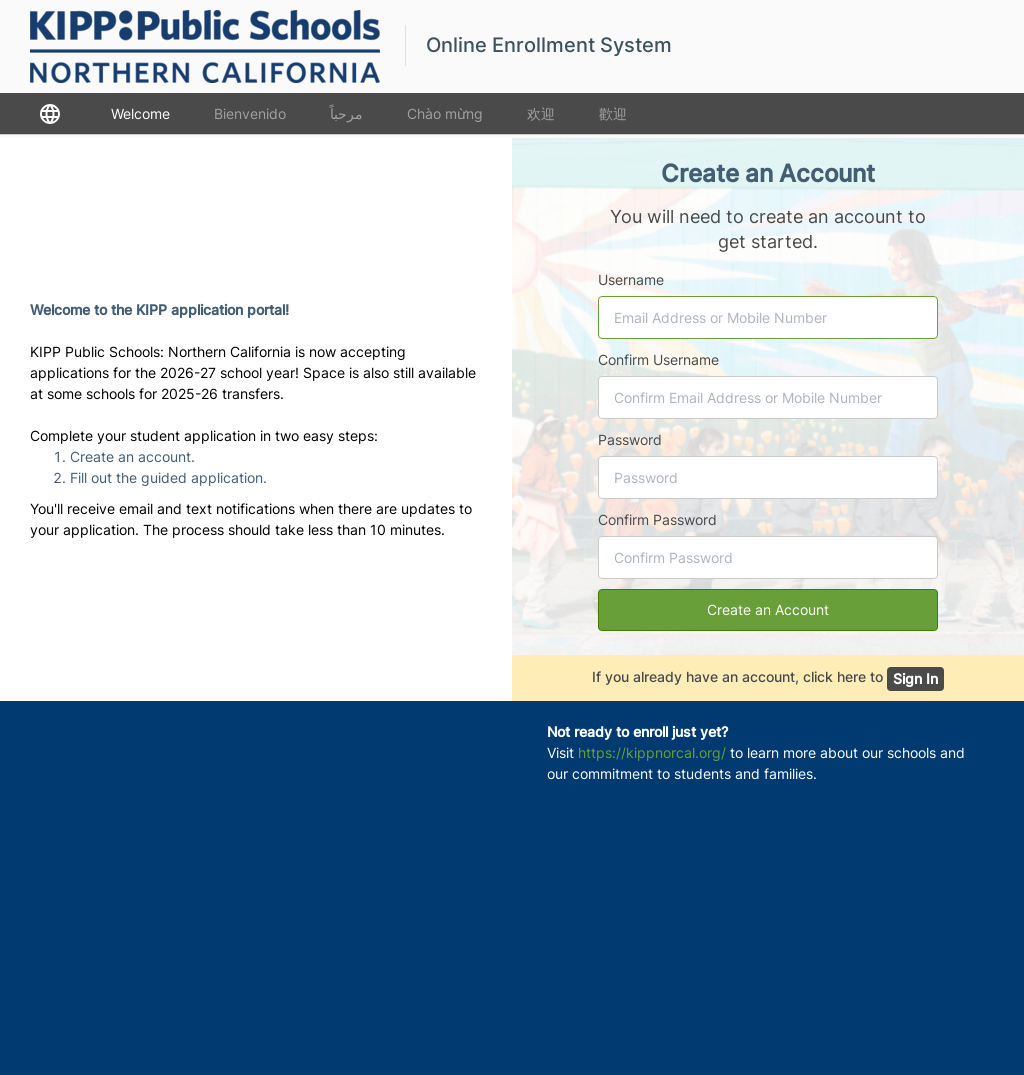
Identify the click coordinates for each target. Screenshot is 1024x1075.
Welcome (140, 113)
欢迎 (541, 113)
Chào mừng (445, 113)
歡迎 (613, 113)
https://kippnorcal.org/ (652, 752)
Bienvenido (250, 113)
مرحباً (346, 113)
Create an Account (768, 609)
